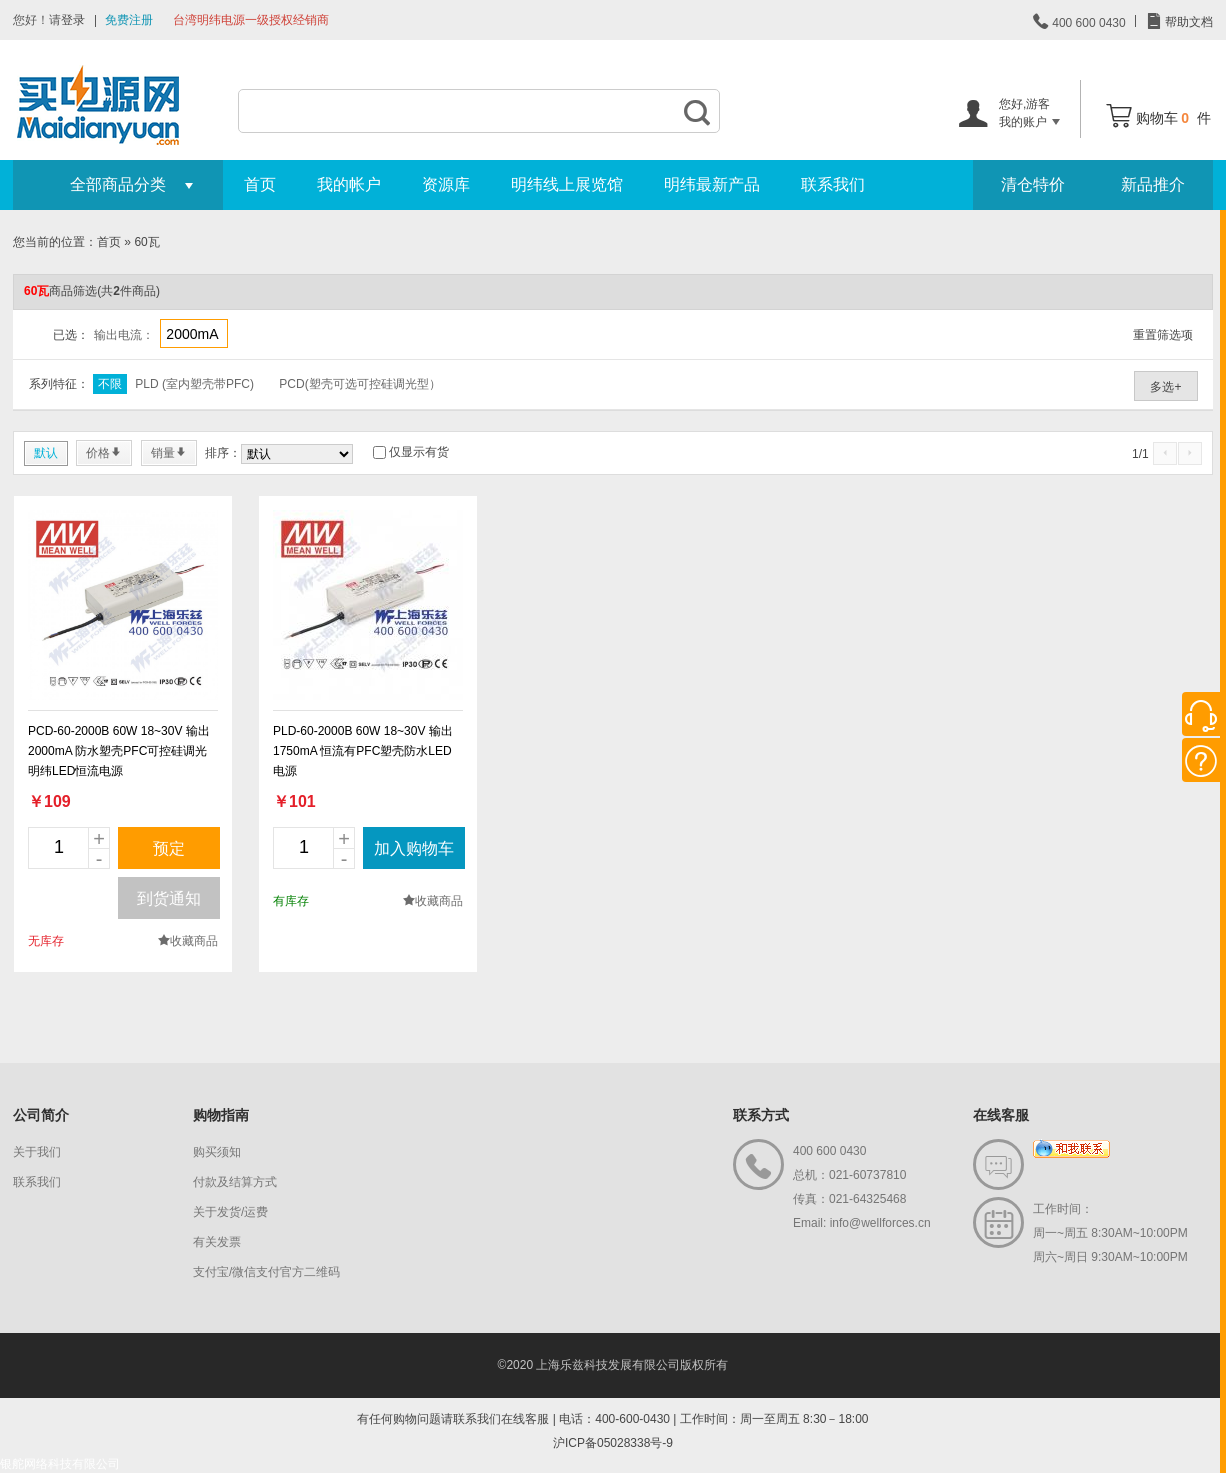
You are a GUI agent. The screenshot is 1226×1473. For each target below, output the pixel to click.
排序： (223, 453)
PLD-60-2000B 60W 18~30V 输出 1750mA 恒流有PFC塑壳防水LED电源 (363, 751)
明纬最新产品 (712, 184)
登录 (73, 20)
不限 (110, 384)
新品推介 (1153, 184)
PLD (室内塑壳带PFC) (194, 384)
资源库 (446, 184)
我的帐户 (349, 184)
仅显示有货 (419, 452)
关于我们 (37, 1152)
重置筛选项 (1163, 335)
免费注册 (129, 20)
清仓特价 (1033, 184)
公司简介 (41, 1115)
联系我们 (833, 184)
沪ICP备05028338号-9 (613, 1443)
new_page (123, 605)
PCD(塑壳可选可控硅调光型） (359, 384)
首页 (260, 184)
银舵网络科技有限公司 (60, 1464)
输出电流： (124, 335)
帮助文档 (1187, 22)
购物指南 (221, 1115)
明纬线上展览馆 (567, 184)
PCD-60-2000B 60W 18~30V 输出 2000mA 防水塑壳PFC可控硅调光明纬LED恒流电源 (119, 751)
